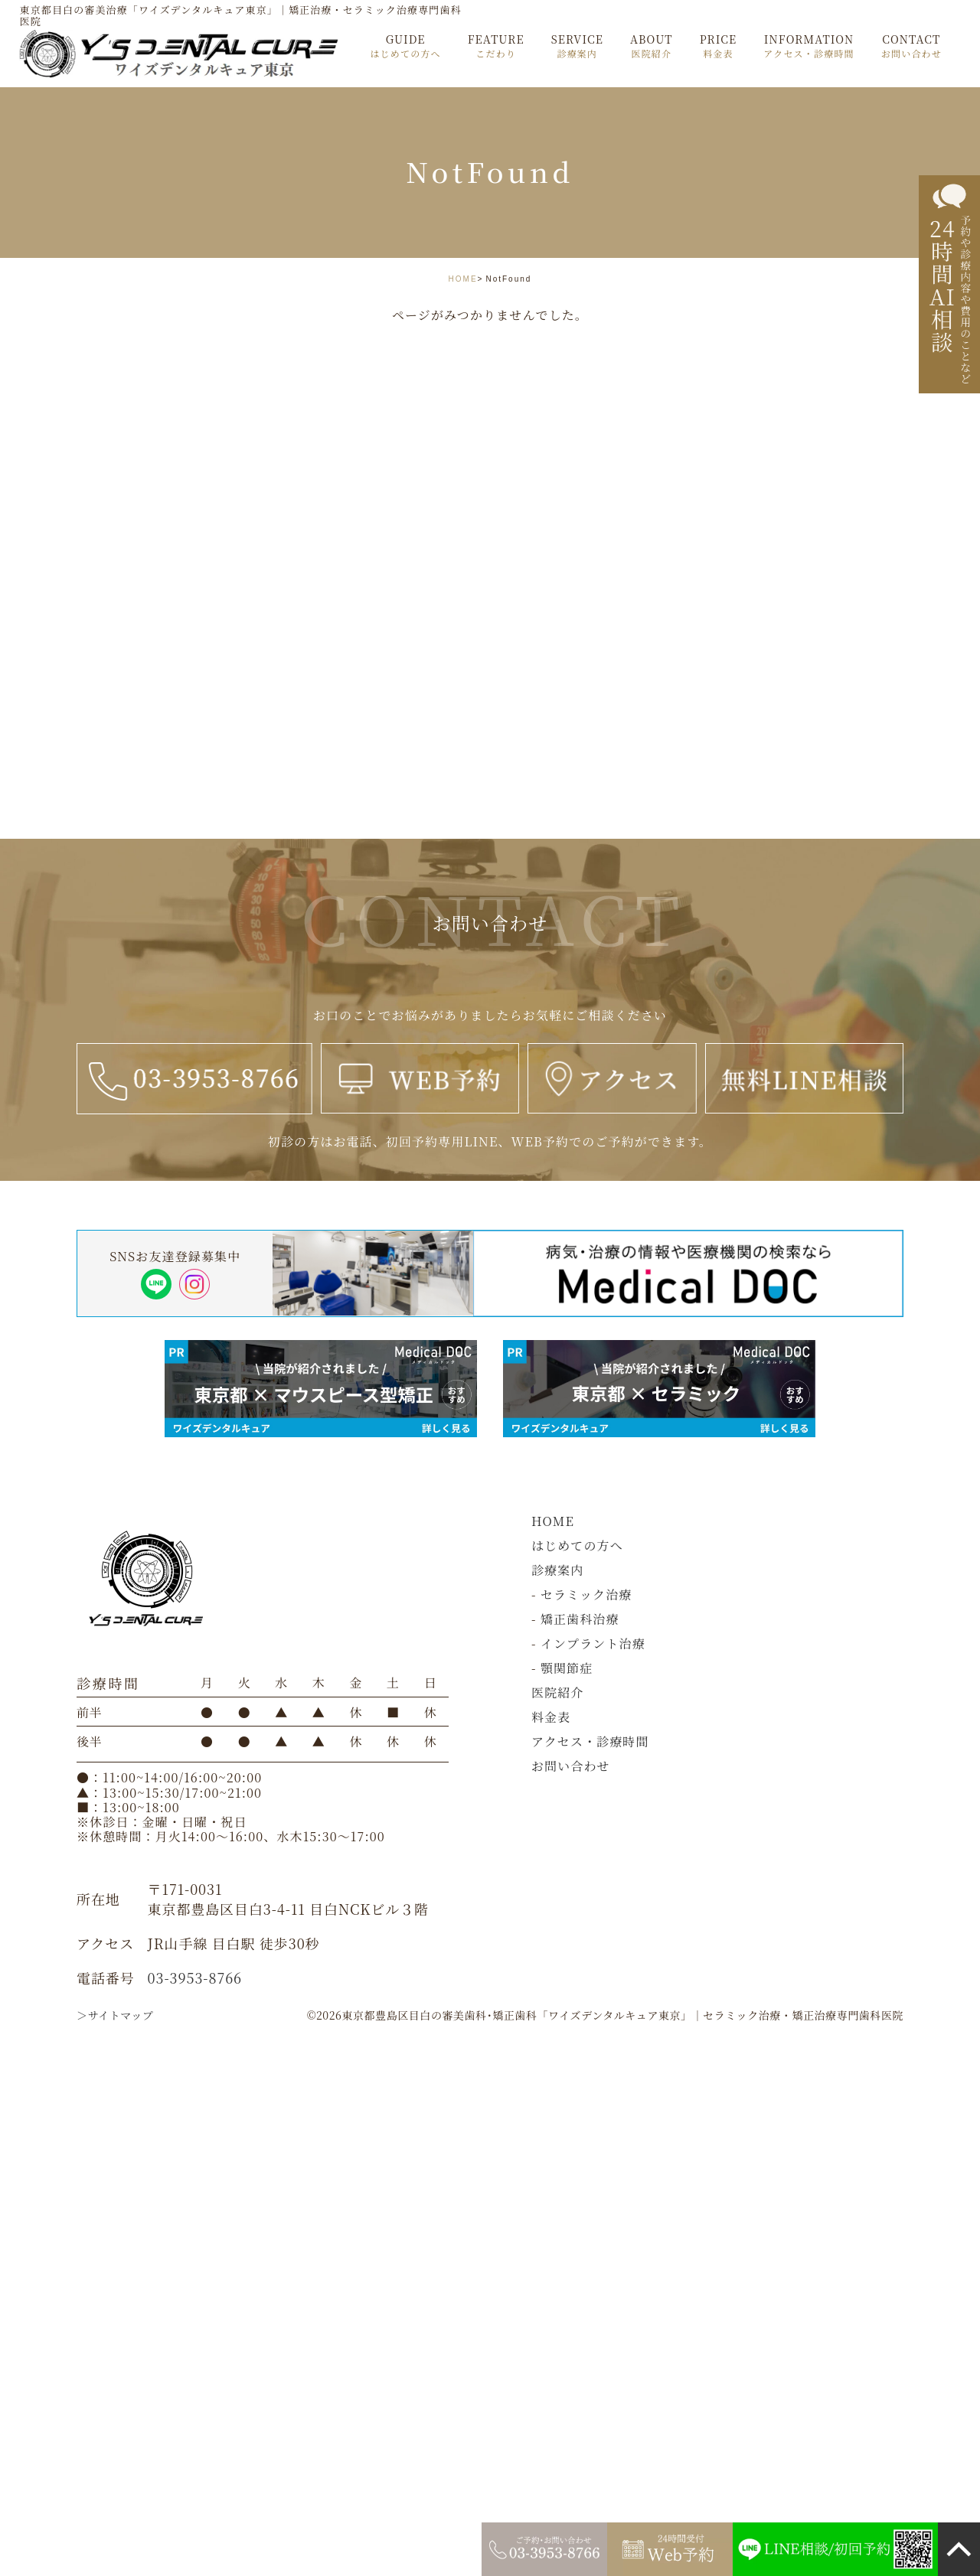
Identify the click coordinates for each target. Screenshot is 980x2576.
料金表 (550, 1717)
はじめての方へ (577, 1545)
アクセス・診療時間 (590, 1741)
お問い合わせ (570, 1766)
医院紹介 (557, 1692)
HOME (463, 279)
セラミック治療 (586, 1594)
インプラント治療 (593, 1643)
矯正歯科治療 (580, 1619)
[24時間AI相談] (949, 285)
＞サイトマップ (115, 2015)
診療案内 (557, 1570)
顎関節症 (567, 1668)
